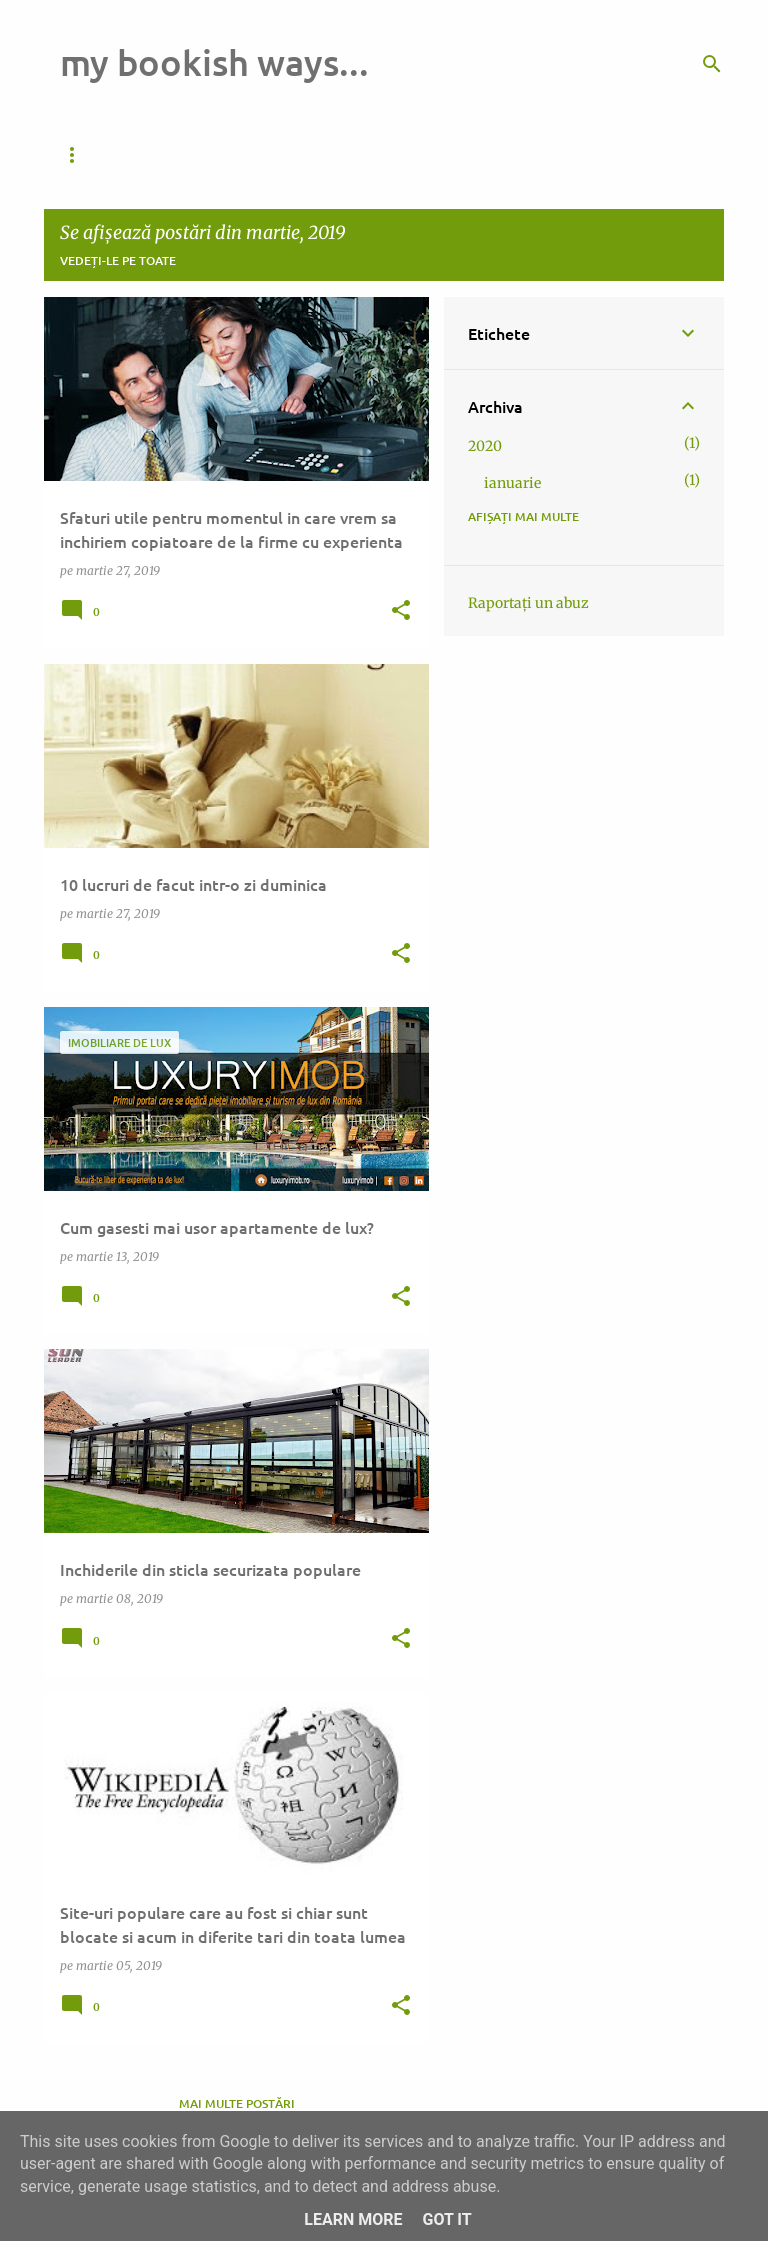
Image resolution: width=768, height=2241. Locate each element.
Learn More (353, 2219)
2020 (485, 446)
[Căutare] (712, 64)
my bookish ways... (214, 62)
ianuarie (512, 483)
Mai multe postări (237, 2103)
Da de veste (98, 155)
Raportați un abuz (528, 603)
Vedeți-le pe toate (118, 260)
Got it (446, 2219)
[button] (401, 611)
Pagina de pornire (241, 155)
